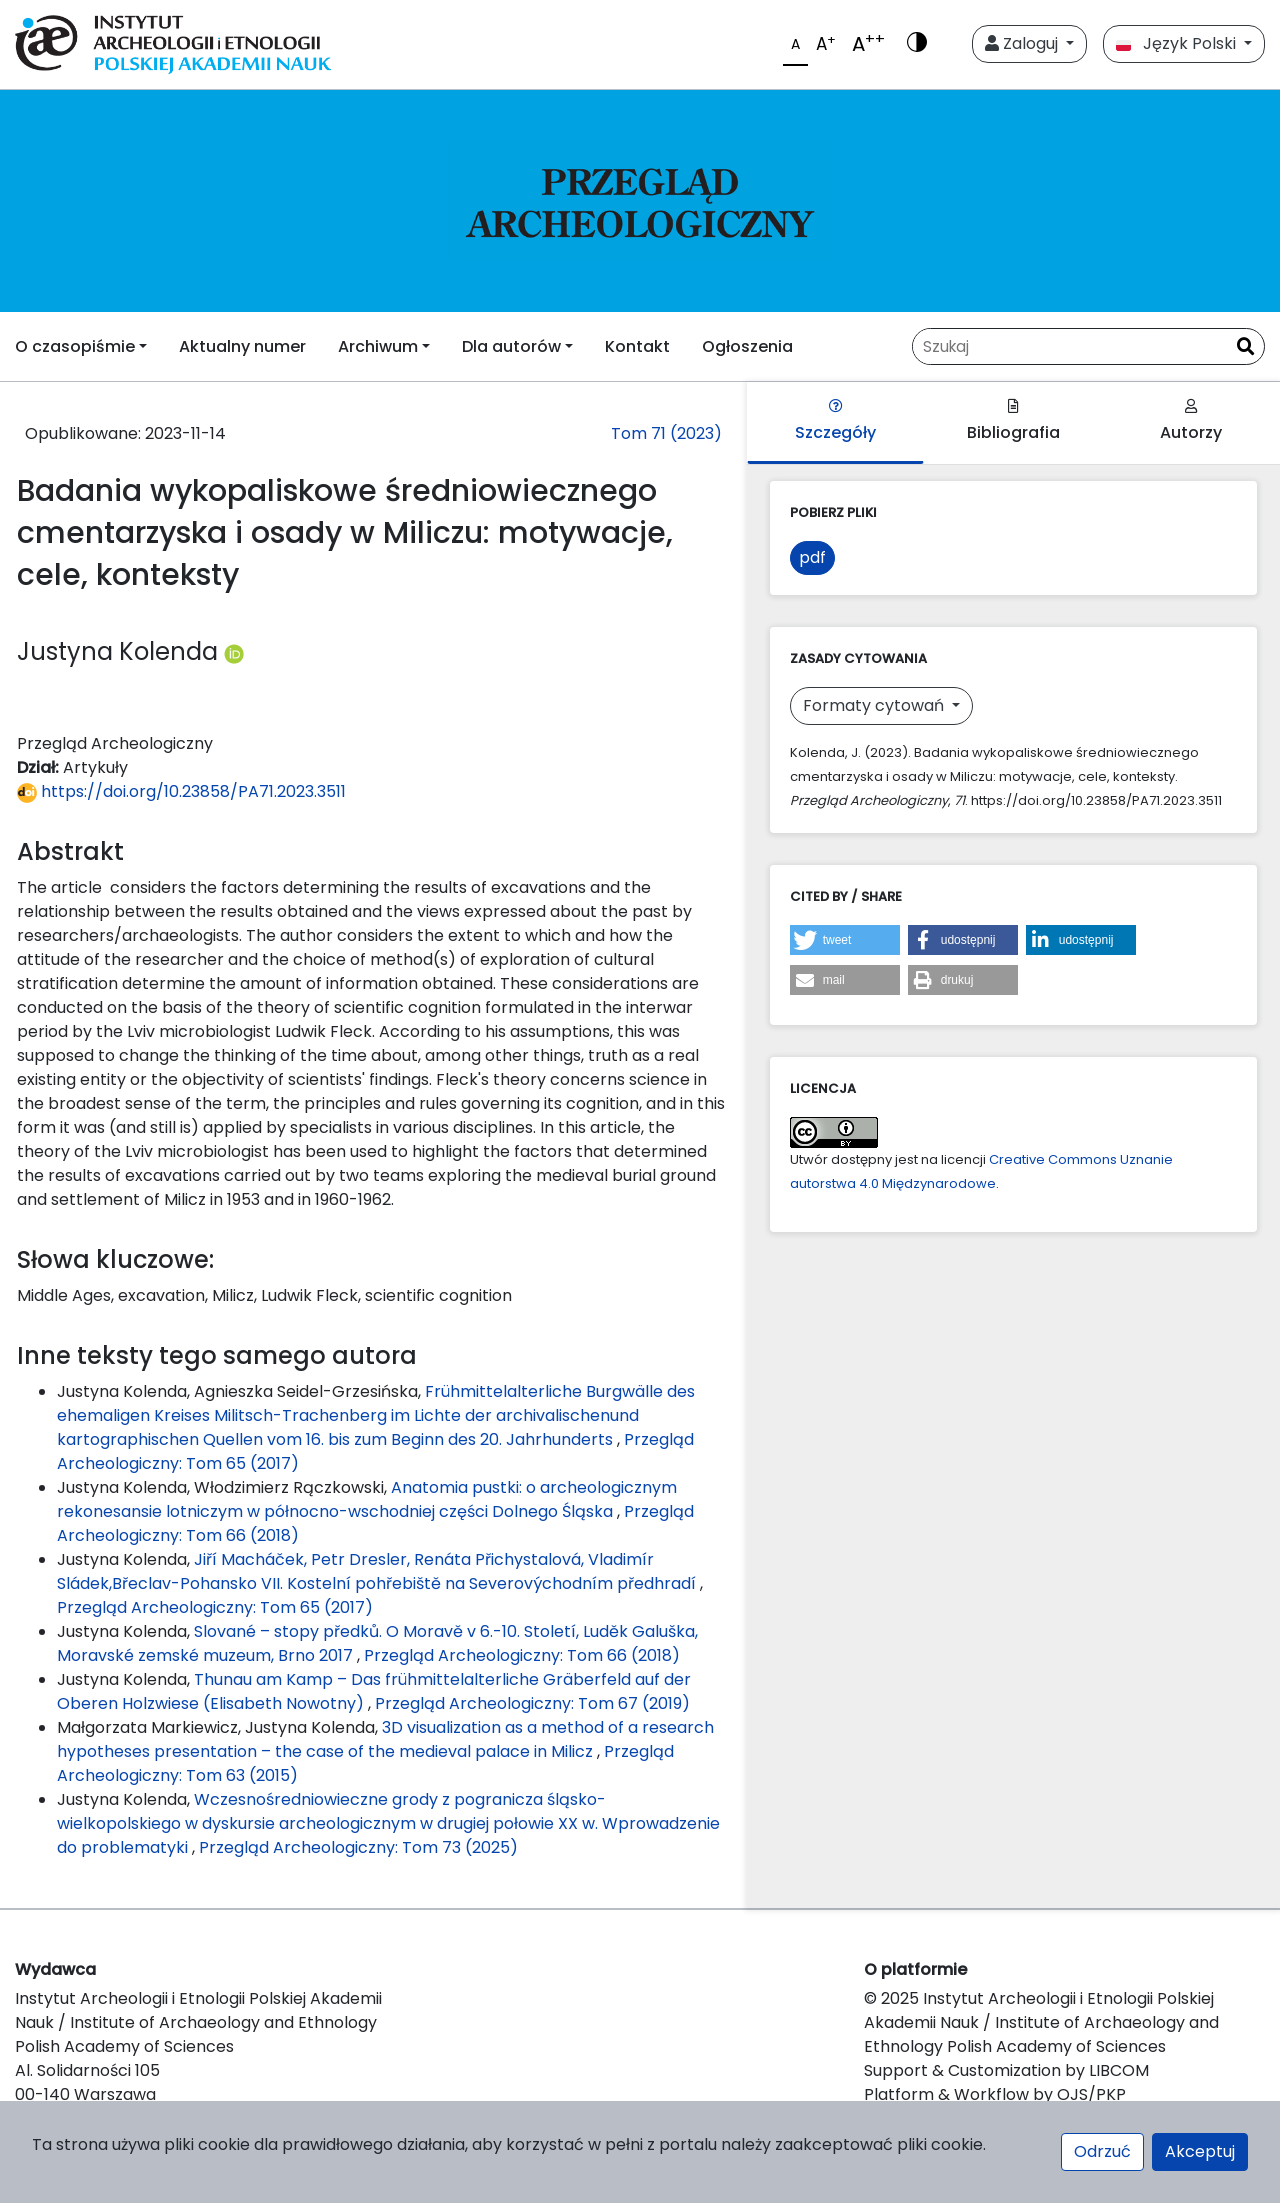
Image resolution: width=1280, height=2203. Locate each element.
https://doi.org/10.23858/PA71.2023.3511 (181, 791)
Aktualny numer (242, 346)
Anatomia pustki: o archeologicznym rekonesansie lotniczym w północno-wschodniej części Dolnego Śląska (367, 1499)
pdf (812, 557)
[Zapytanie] (1070, 346)
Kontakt (637, 346)
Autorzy (1191, 421)
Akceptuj (1200, 2151)
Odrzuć (1102, 2151)
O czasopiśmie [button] (75, 346)
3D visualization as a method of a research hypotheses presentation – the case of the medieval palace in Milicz (385, 1739)
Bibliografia (1013, 421)
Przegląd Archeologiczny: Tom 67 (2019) (532, 1703)
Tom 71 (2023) (666, 433)
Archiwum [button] (378, 346)
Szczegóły (835, 421)
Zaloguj (1023, 43)
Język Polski (1178, 43)
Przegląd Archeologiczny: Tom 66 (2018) (522, 1655)
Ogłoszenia (747, 346)
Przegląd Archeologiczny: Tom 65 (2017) (215, 1607)
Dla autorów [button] (511, 346)
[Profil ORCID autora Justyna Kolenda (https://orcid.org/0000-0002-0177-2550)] (234, 651)
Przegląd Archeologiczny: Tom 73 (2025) (358, 1847)
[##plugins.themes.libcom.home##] (640, 201)
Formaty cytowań (875, 705)
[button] (845, 940)
